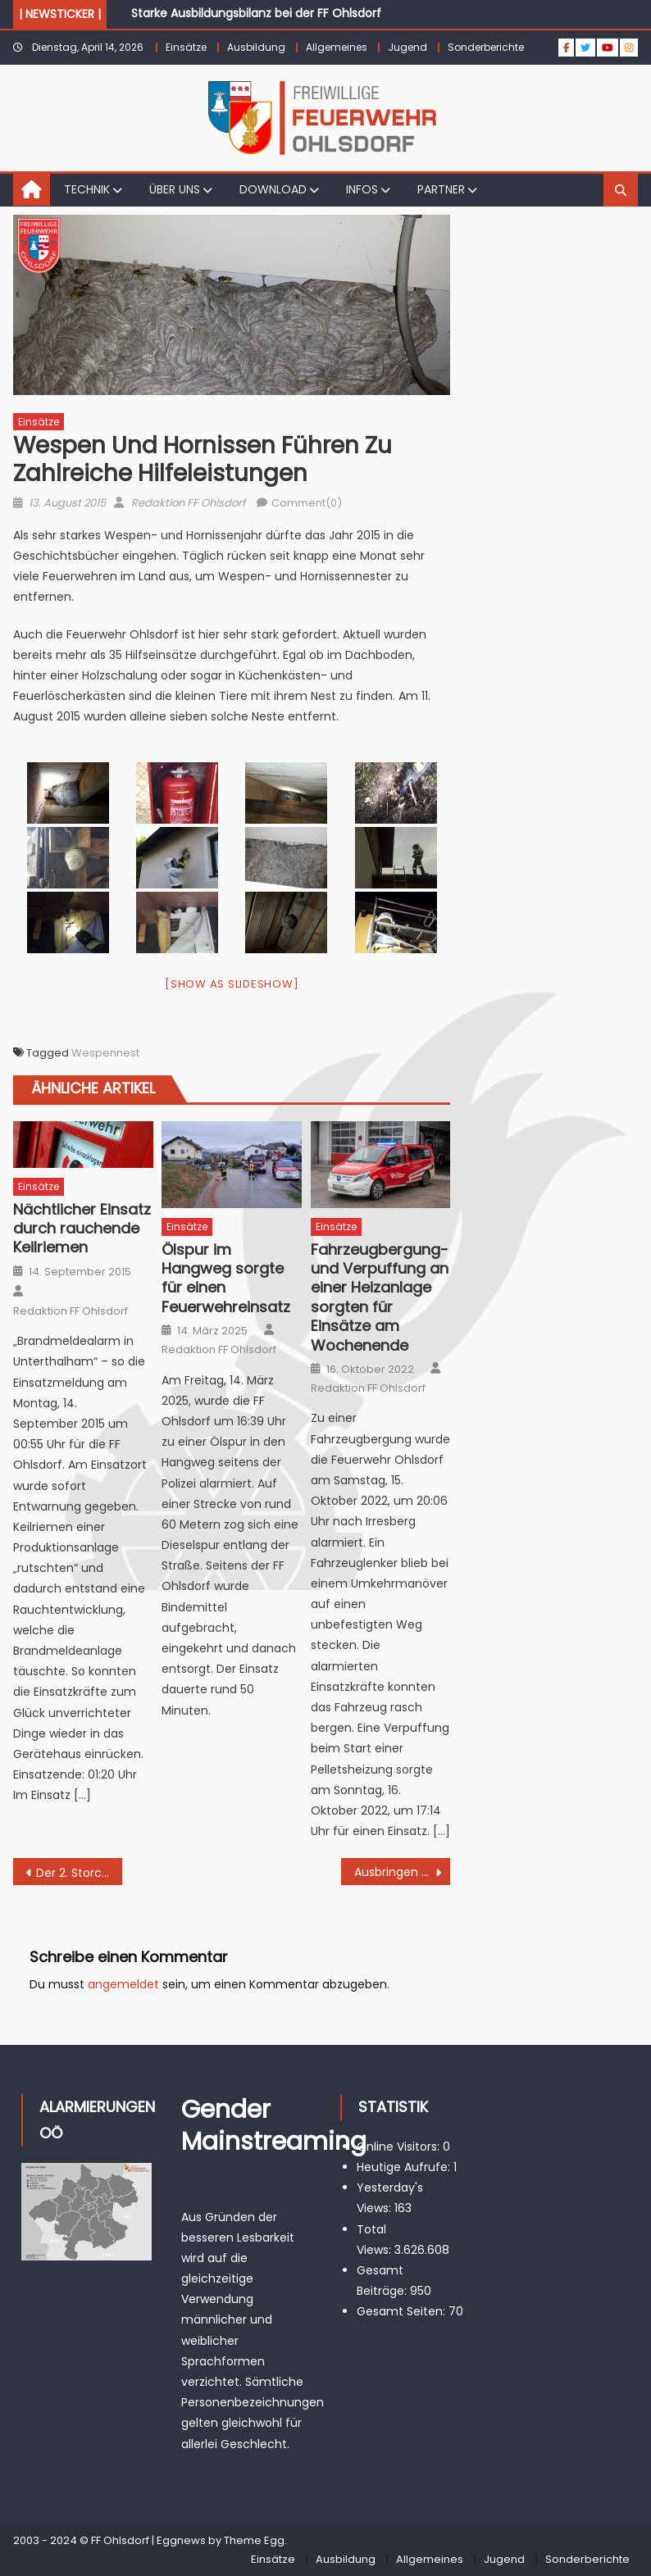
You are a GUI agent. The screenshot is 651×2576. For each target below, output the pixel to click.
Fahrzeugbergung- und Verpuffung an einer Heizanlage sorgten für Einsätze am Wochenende (379, 1297)
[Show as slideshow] (231, 984)
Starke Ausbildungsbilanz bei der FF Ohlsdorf (256, 13)
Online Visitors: (400, 2146)
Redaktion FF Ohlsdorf (188, 503)
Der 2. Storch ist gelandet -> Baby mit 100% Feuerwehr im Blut (79, 1873)
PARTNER (441, 189)
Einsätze (186, 47)
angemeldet (123, 1984)
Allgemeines (336, 47)
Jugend (407, 47)
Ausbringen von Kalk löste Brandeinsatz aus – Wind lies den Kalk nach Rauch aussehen (402, 1872)
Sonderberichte (486, 47)
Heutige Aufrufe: (405, 2167)
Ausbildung (256, 47)
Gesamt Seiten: (402, 2311)
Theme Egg (254, 2540)
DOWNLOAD (273, 189)
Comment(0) (306, 503)
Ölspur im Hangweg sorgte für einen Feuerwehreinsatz (226, 1278)
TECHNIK (87, 189)
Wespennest (105, 1053)
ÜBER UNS (174, 189)
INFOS (362, 189)
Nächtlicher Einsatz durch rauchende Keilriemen (82, 1228)
